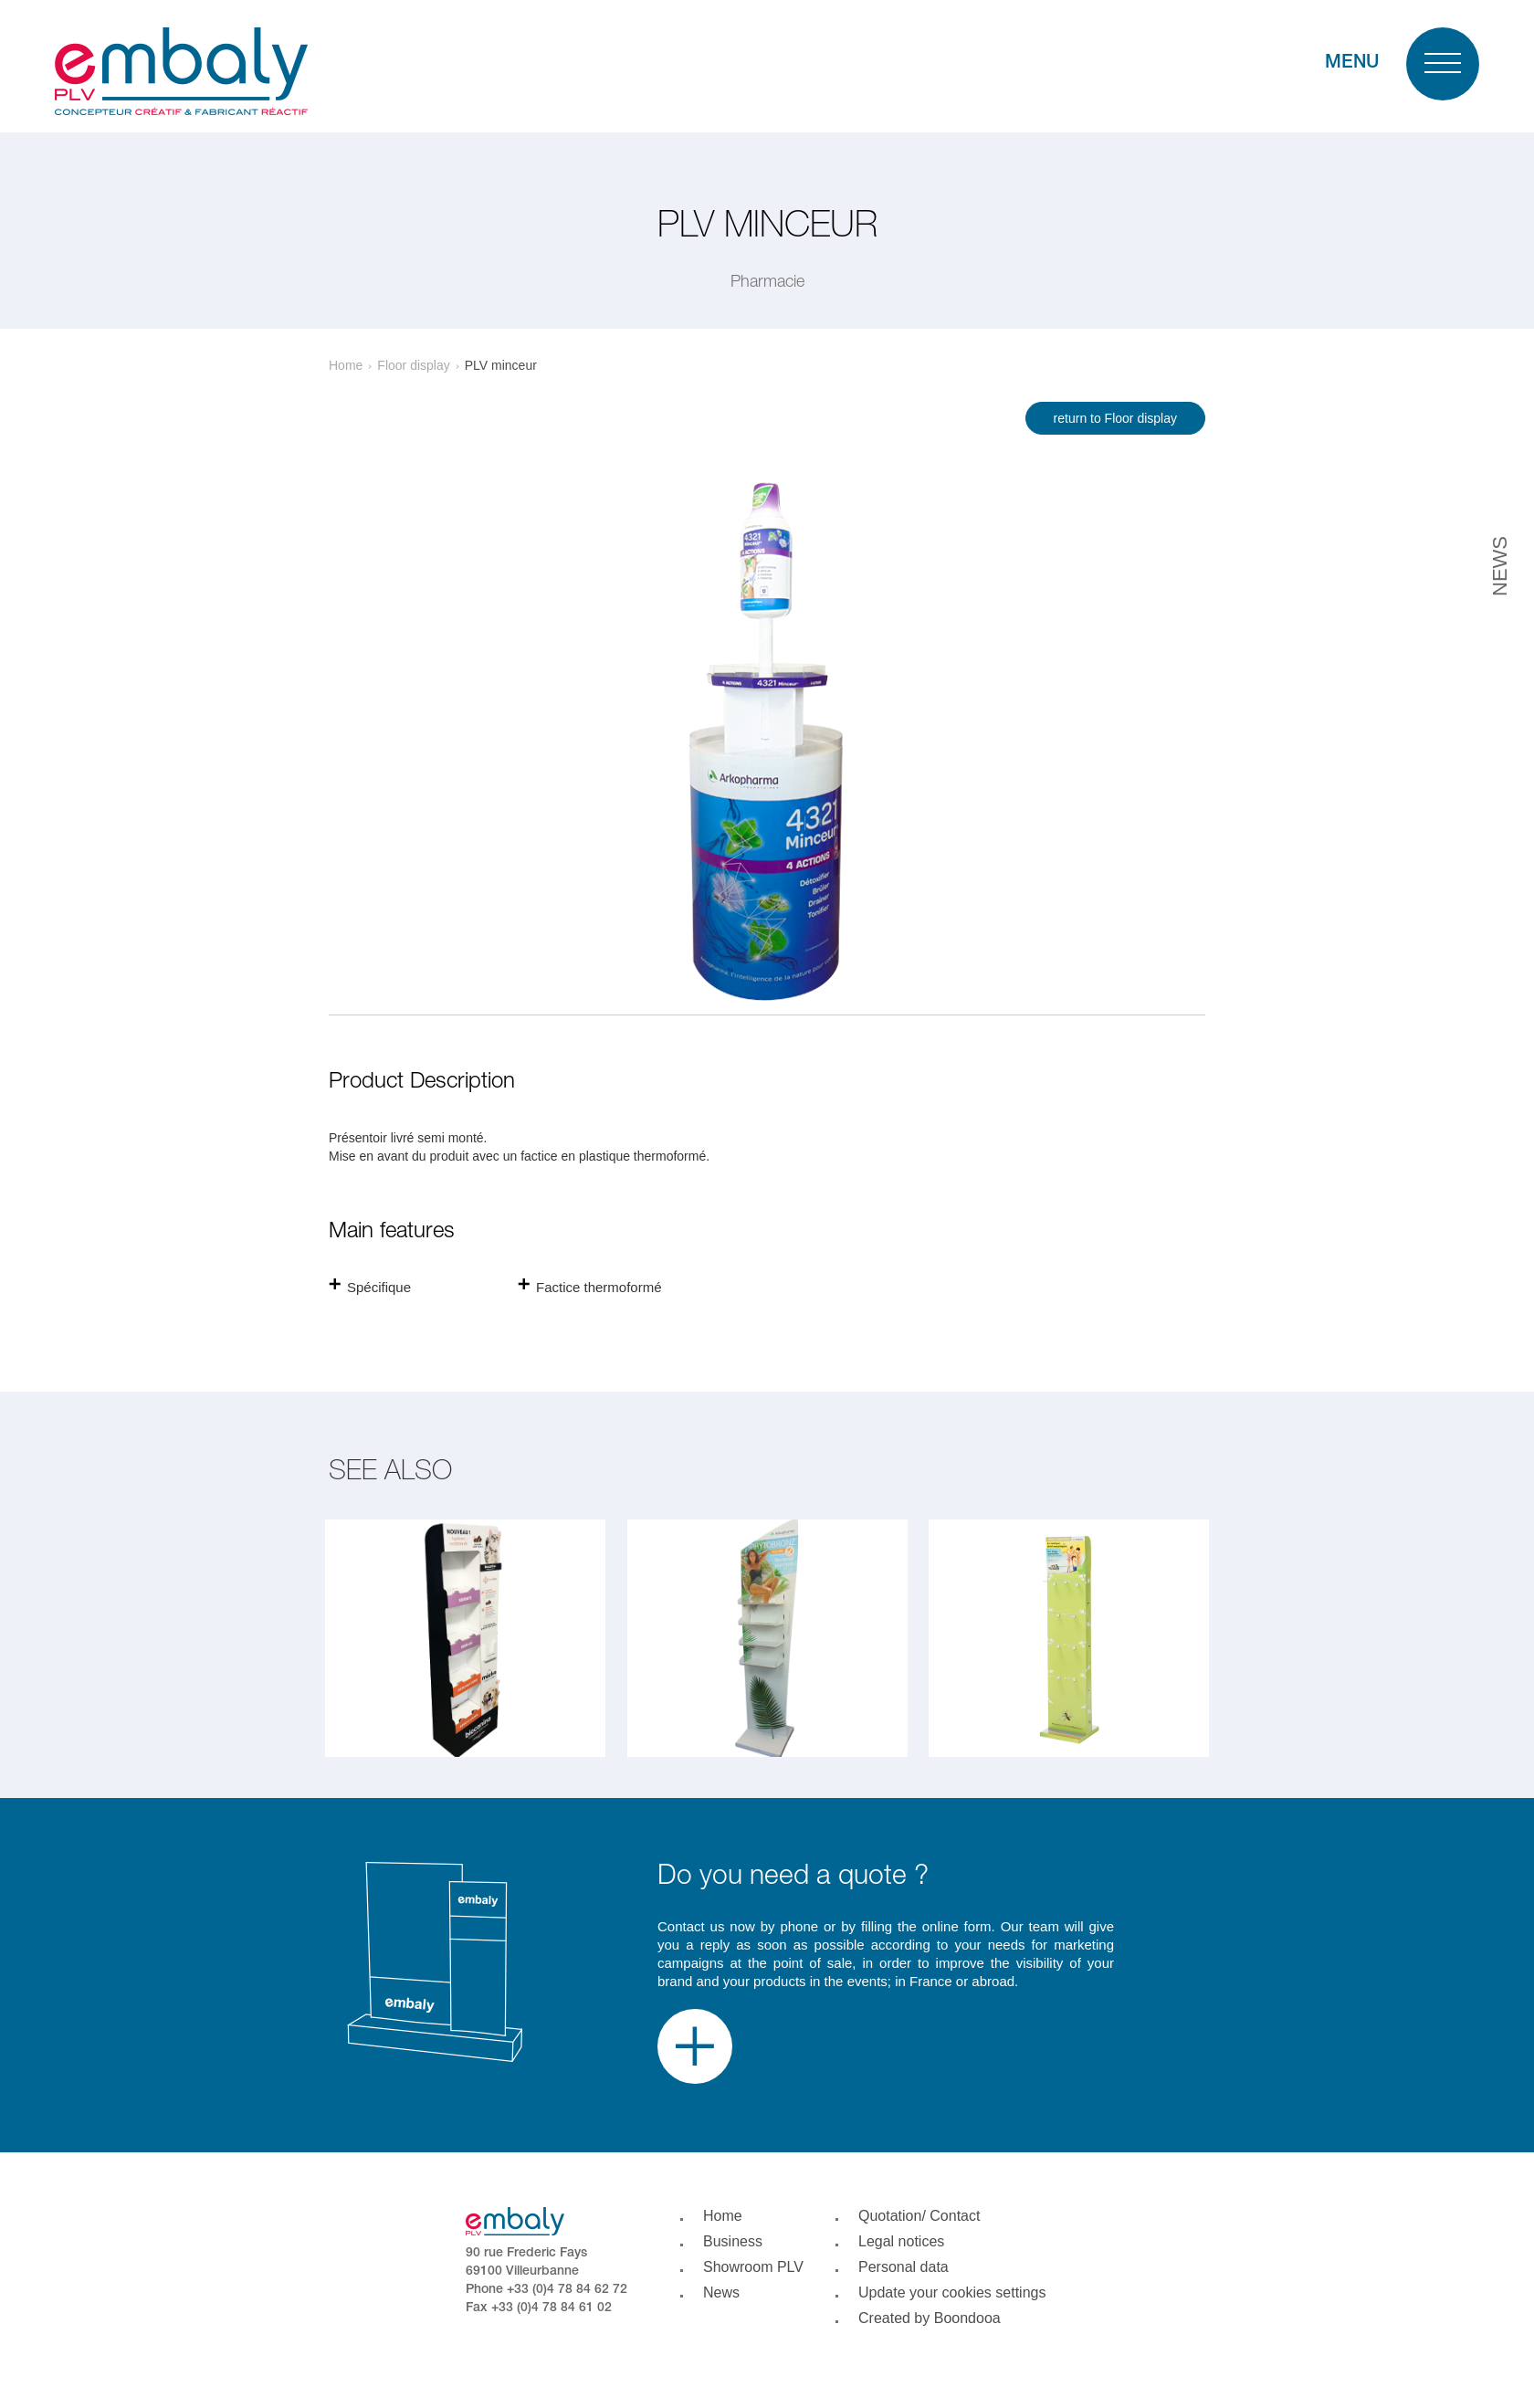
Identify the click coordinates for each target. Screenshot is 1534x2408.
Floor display (413, 365)
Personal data (903, 2267)
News (721, 2292)
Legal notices (901, 2241)
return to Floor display (1115, 418)
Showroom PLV (753, 2267)
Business (732, 2241)
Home (345, 365)
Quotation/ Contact (919, 2216)
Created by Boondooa (929, 2318)
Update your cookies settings (951, 2292)
